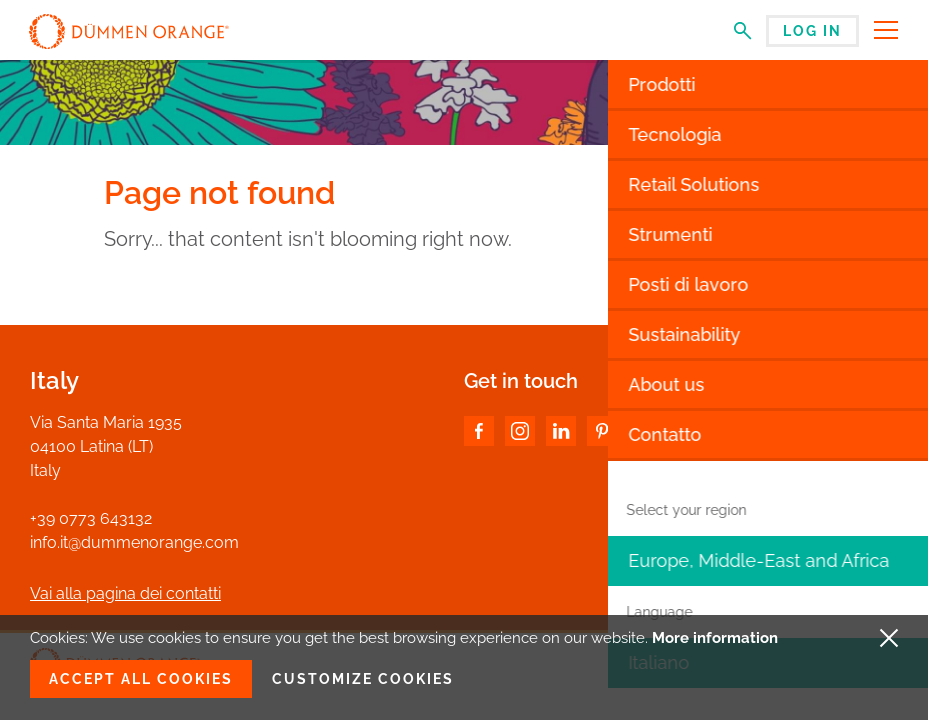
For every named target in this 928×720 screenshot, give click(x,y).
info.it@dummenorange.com (134, 542)
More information (715, 638)
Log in (812, 31)
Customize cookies (363, 679)
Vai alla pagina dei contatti (125, 593)
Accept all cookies (141, 679)
